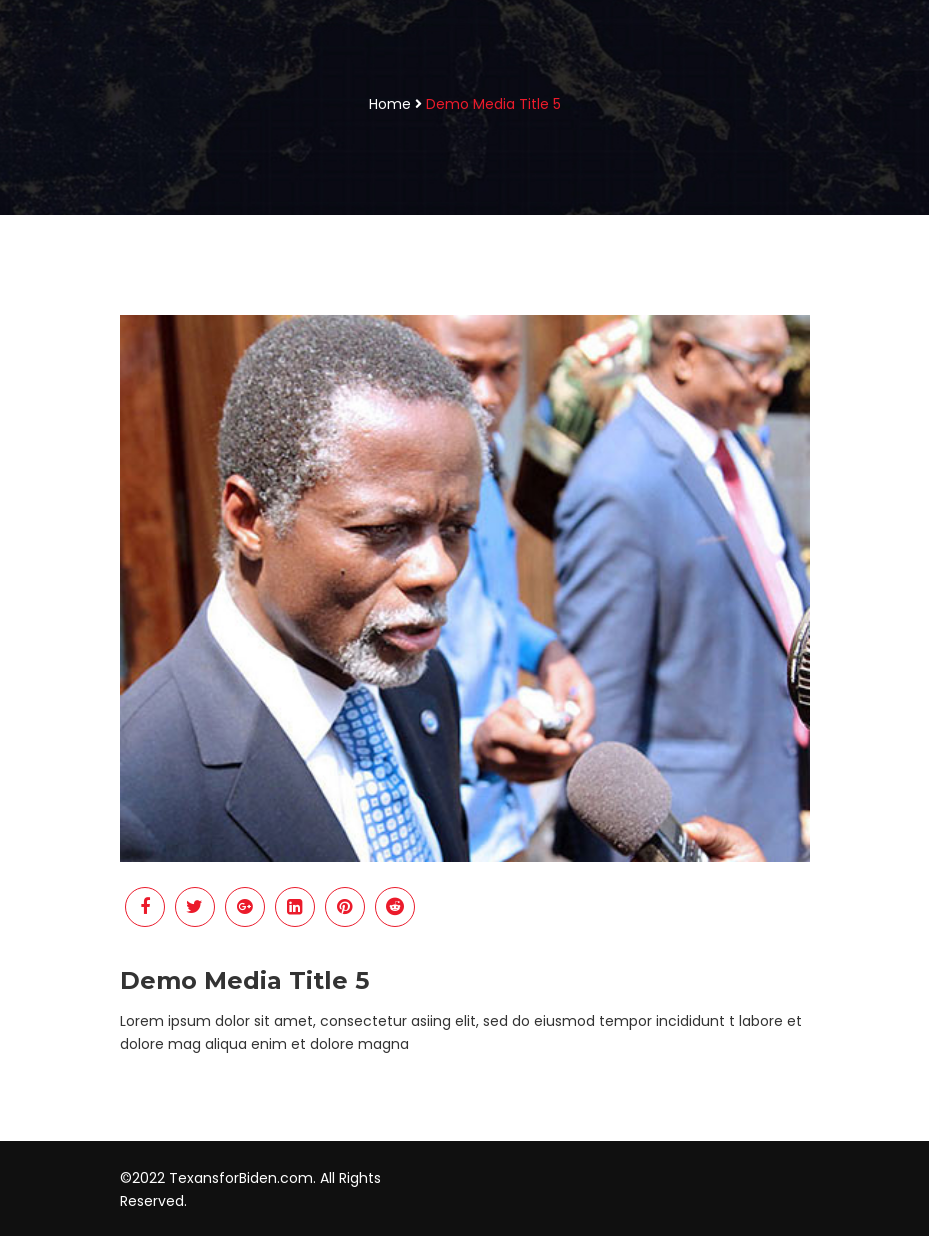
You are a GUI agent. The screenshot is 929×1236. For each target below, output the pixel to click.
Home (390, 104)
